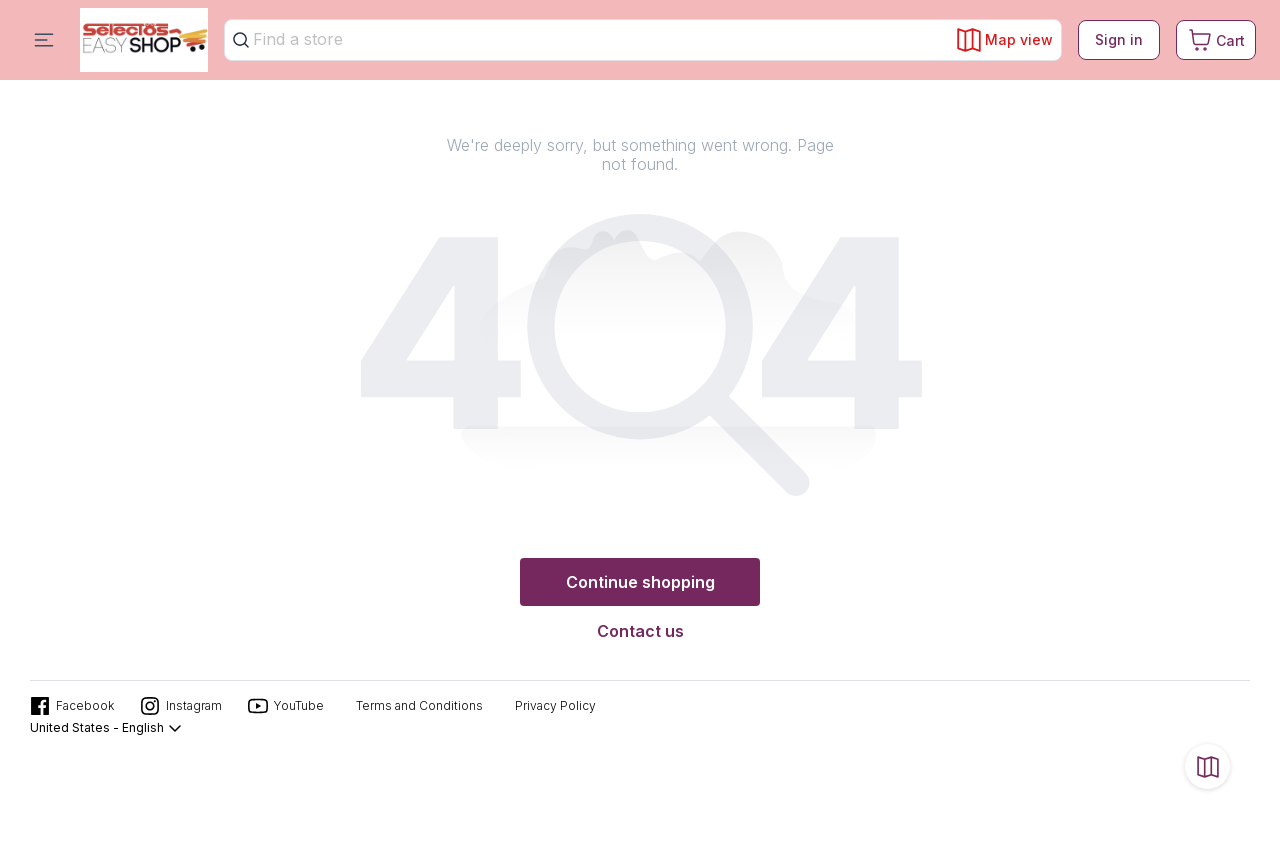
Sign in (1119, 39)
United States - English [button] (106, 728)
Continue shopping (640, 582)
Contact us (640, 631)
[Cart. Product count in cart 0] (1216, 40)
